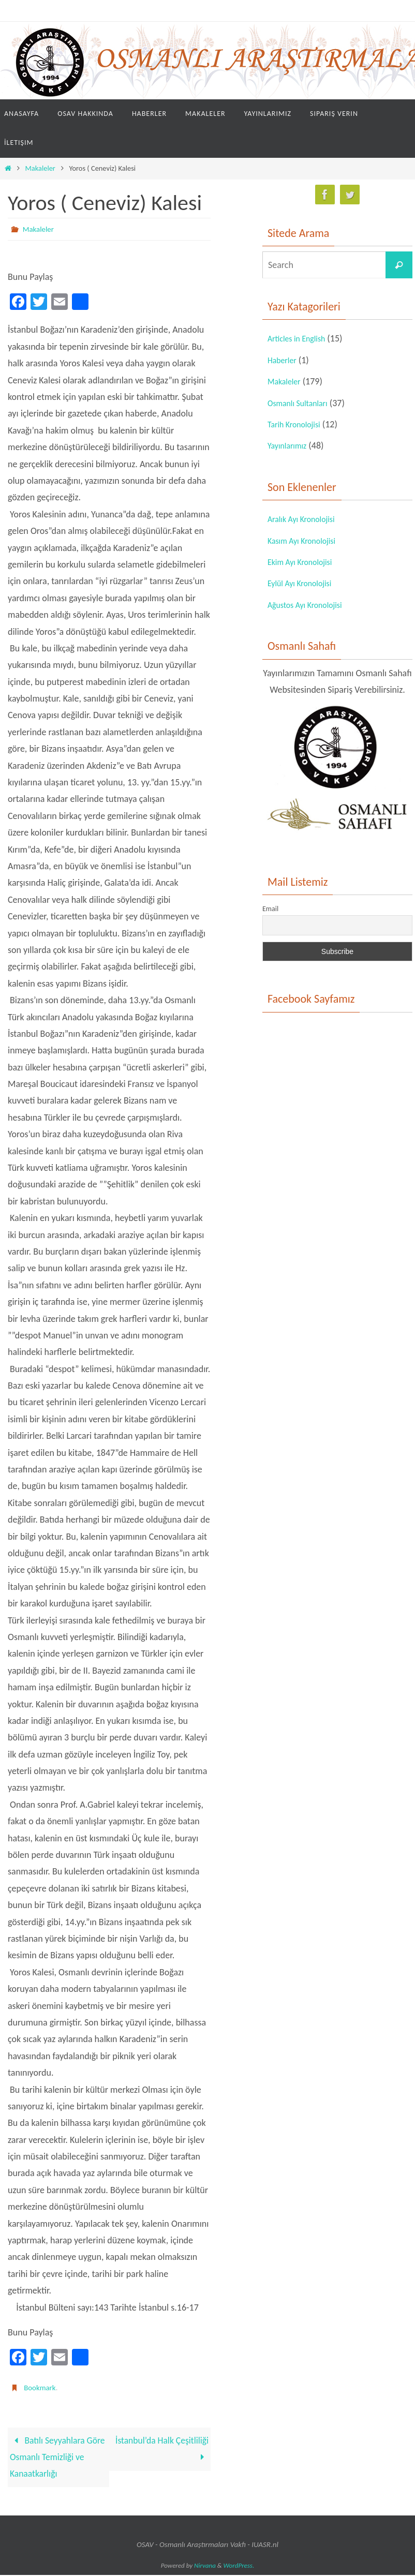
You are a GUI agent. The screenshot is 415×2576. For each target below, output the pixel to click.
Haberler (284, 360)
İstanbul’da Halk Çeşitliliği (161, 2449)
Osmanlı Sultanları (302, 403)
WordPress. (239, 2566)
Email (270, 908)
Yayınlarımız (290, 445)
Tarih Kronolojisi (298, 424)
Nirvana (205, 2566)
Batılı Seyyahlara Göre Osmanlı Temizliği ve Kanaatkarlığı (58, 2457)
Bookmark (41, 2387)
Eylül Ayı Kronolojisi (304, 583)
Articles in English (301, 338)
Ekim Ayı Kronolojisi (305, 562)
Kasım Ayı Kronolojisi (306, 540)
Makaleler (40, 168)
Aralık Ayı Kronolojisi (306, 519)
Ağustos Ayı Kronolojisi (310, 605)
